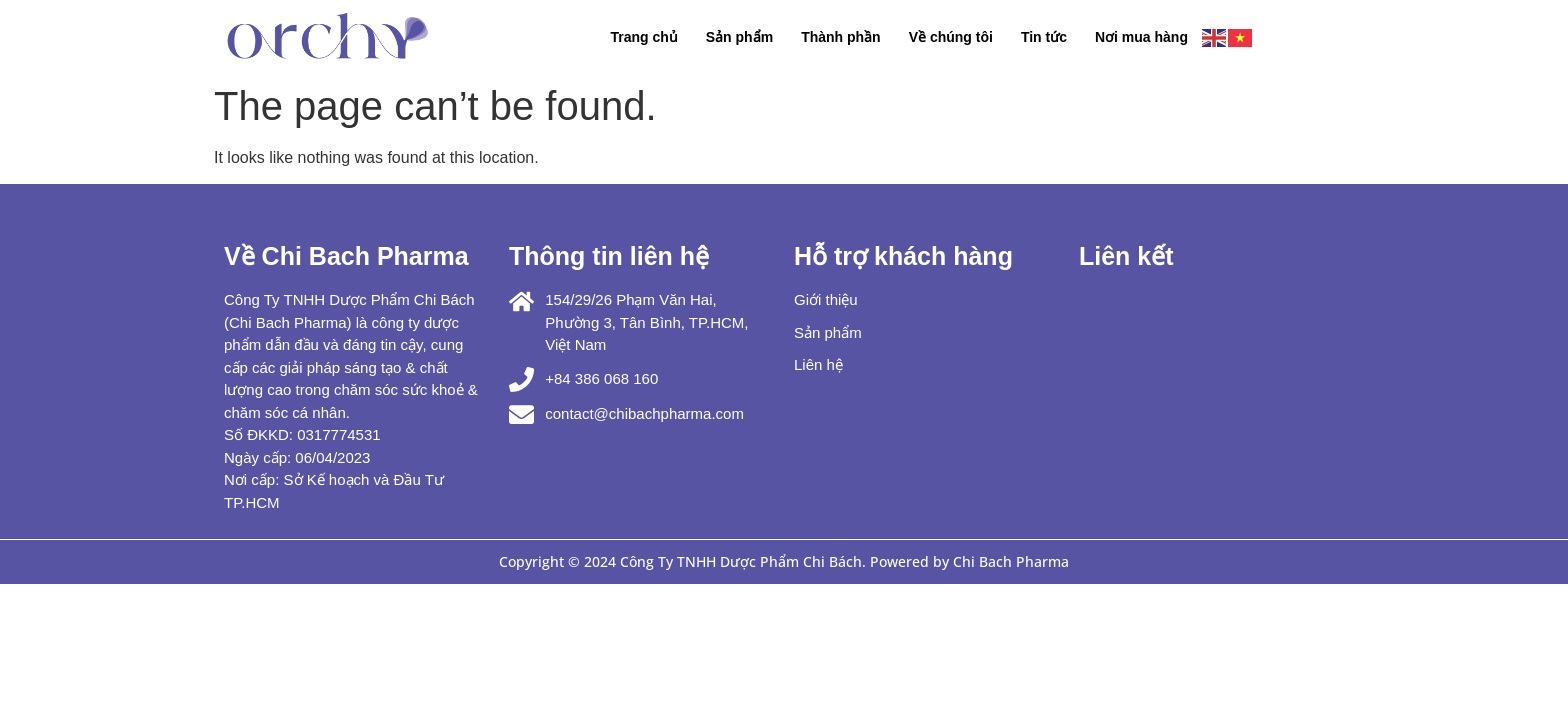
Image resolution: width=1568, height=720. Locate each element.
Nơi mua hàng (1141, 37)
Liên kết (1126, 256)
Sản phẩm (739, 37)
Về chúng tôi (951, 37)
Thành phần (841, 37)
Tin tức (1044, 37)
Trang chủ (643, 37)
